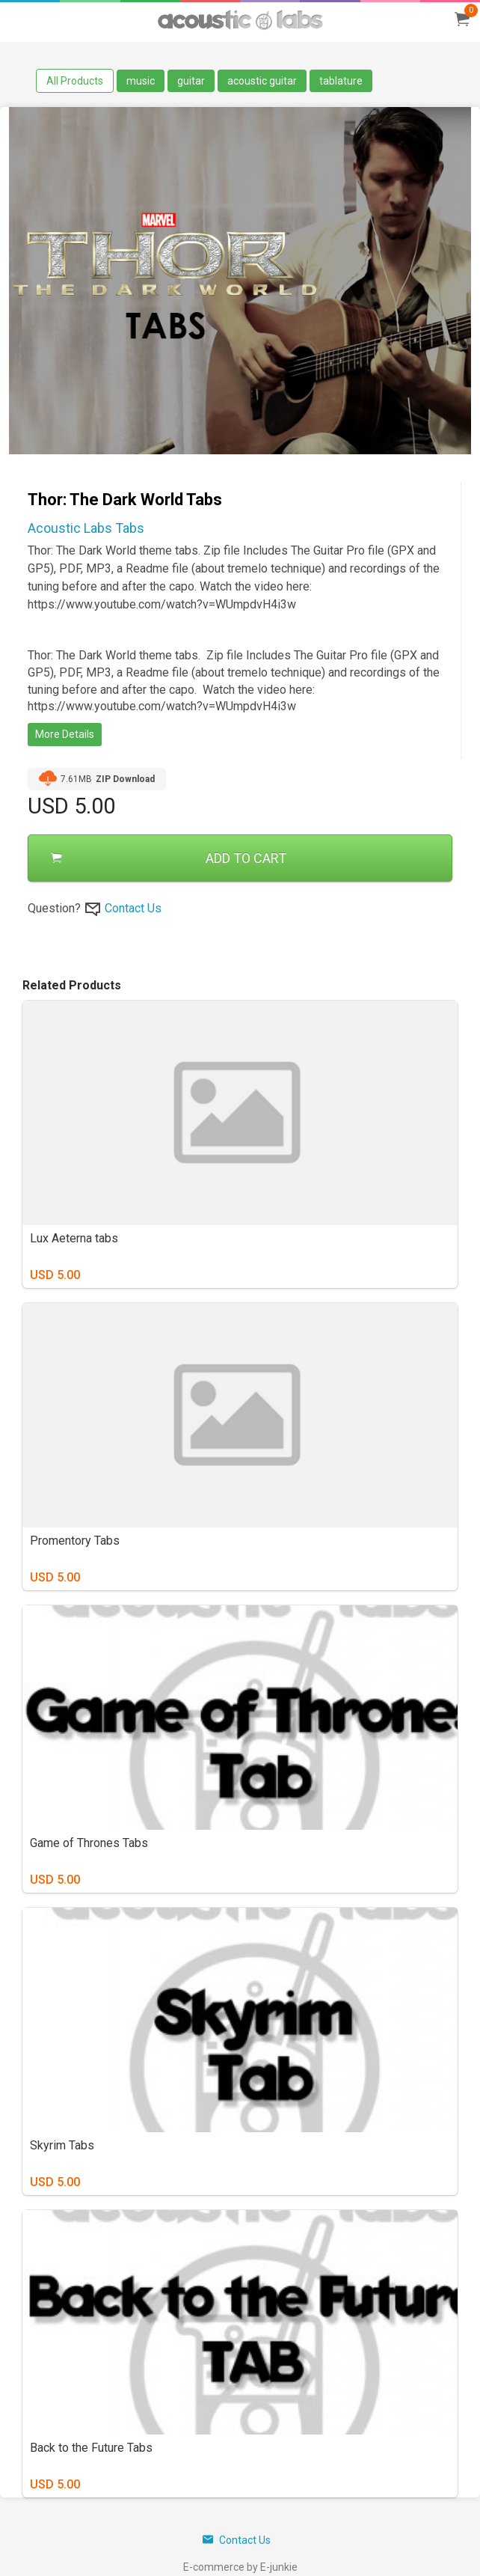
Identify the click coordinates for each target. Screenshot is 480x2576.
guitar (191, 81)
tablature (341, 81)
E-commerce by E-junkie (240, 2567)
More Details (64, 734)
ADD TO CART (168, 858)
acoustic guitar (262, 81)
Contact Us (133, 908)
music (140, 81)
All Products (74, 81)
